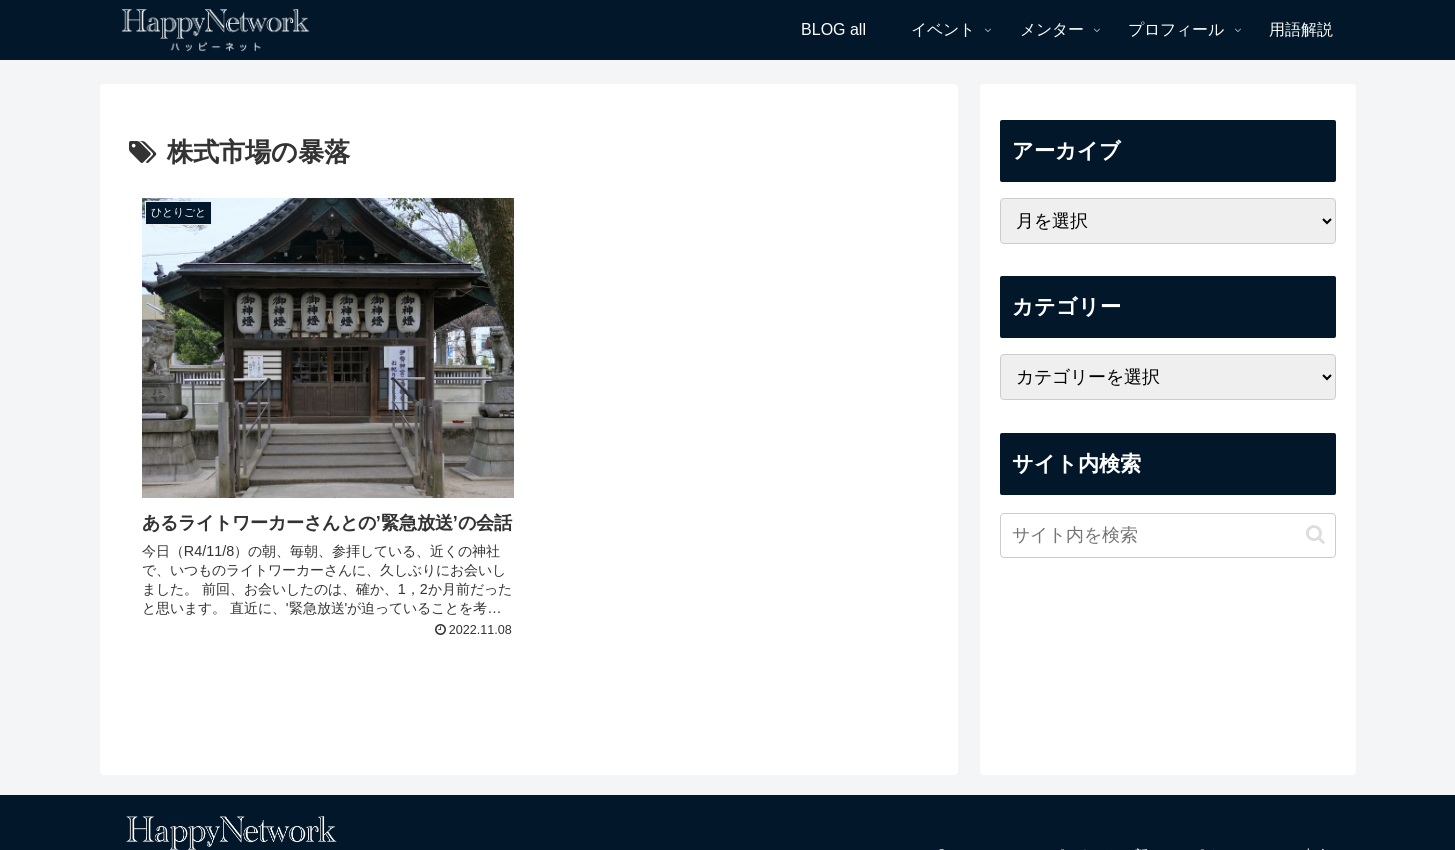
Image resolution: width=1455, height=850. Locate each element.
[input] (1168, 535)
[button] (1315, 534)
